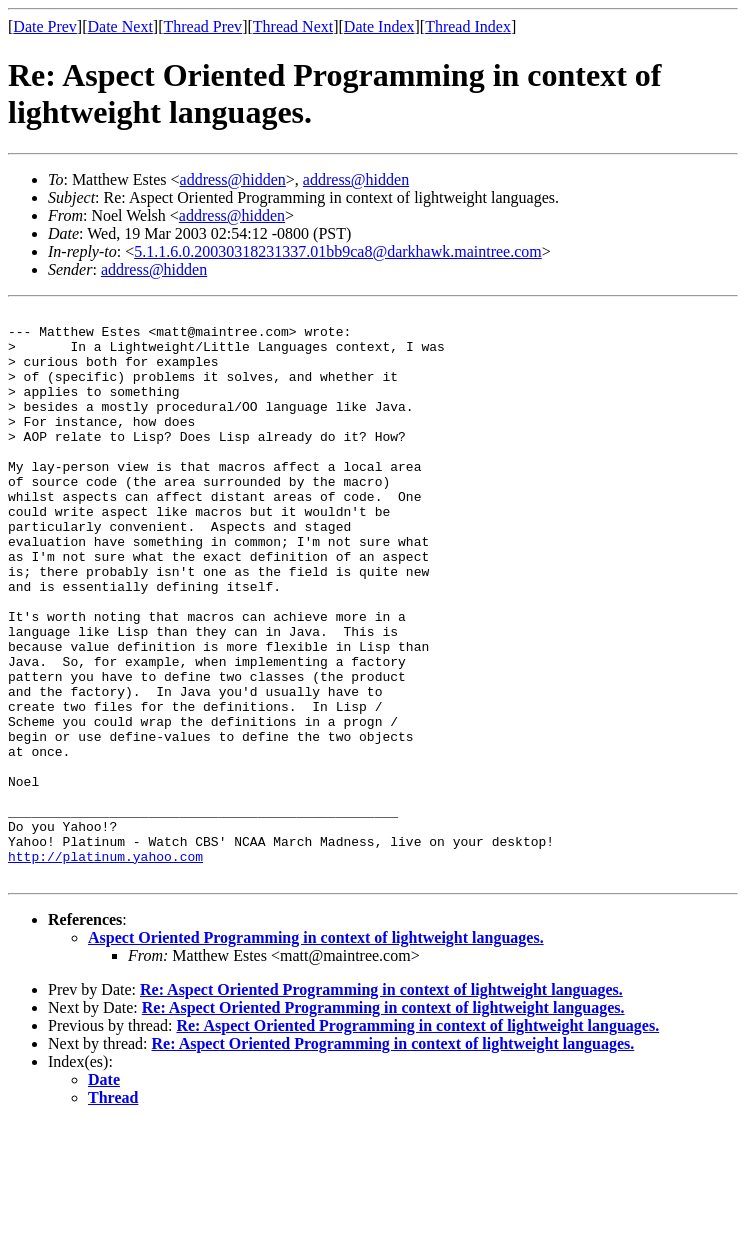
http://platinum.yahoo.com (105, 967)
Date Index (379, 26)
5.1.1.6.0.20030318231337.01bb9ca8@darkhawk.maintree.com (338, 251)
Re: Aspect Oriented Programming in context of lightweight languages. (381, 1103)
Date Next (120, 26)
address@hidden (233, 179)
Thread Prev (202, 26)
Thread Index (468, 26)
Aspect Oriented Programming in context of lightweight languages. (316, 1051)
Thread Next (293, 26)
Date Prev (45, 26)
